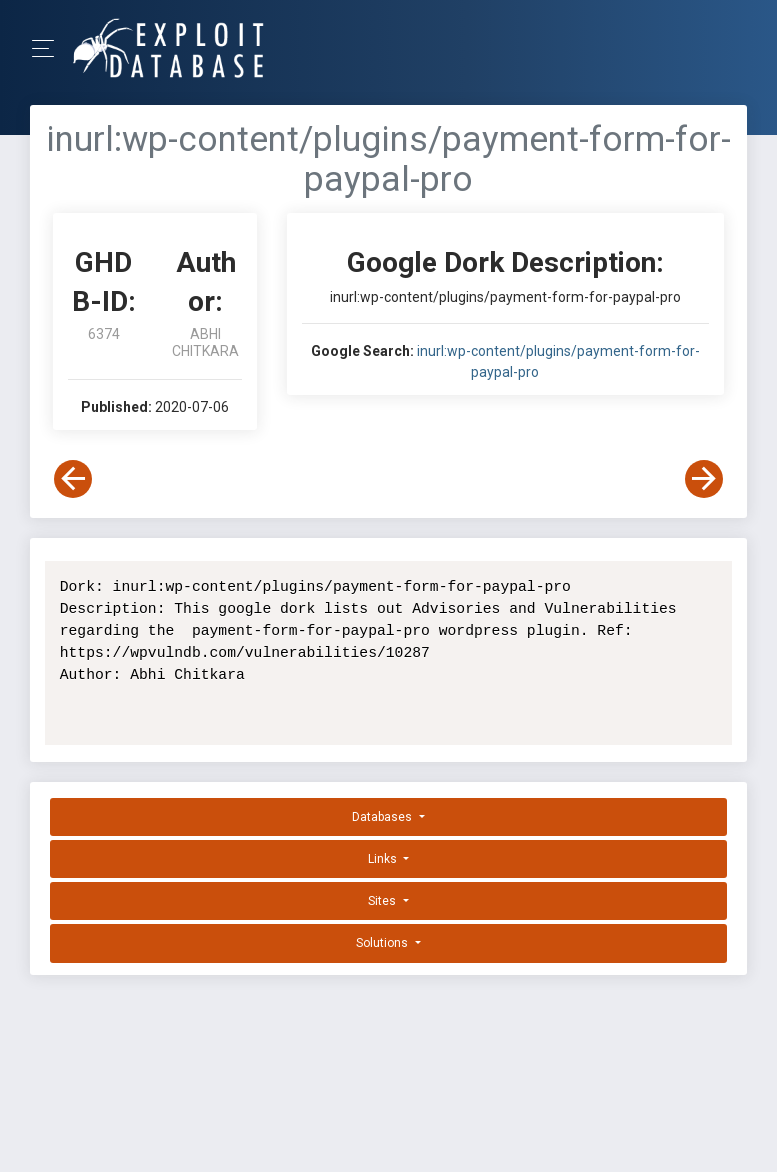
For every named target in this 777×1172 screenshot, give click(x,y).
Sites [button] (383, 901)
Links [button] (384, 859)
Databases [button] (383, 817)
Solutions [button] (383, 943)
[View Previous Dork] (73, 479)
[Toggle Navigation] (49, 48)
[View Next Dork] (704, 479)
